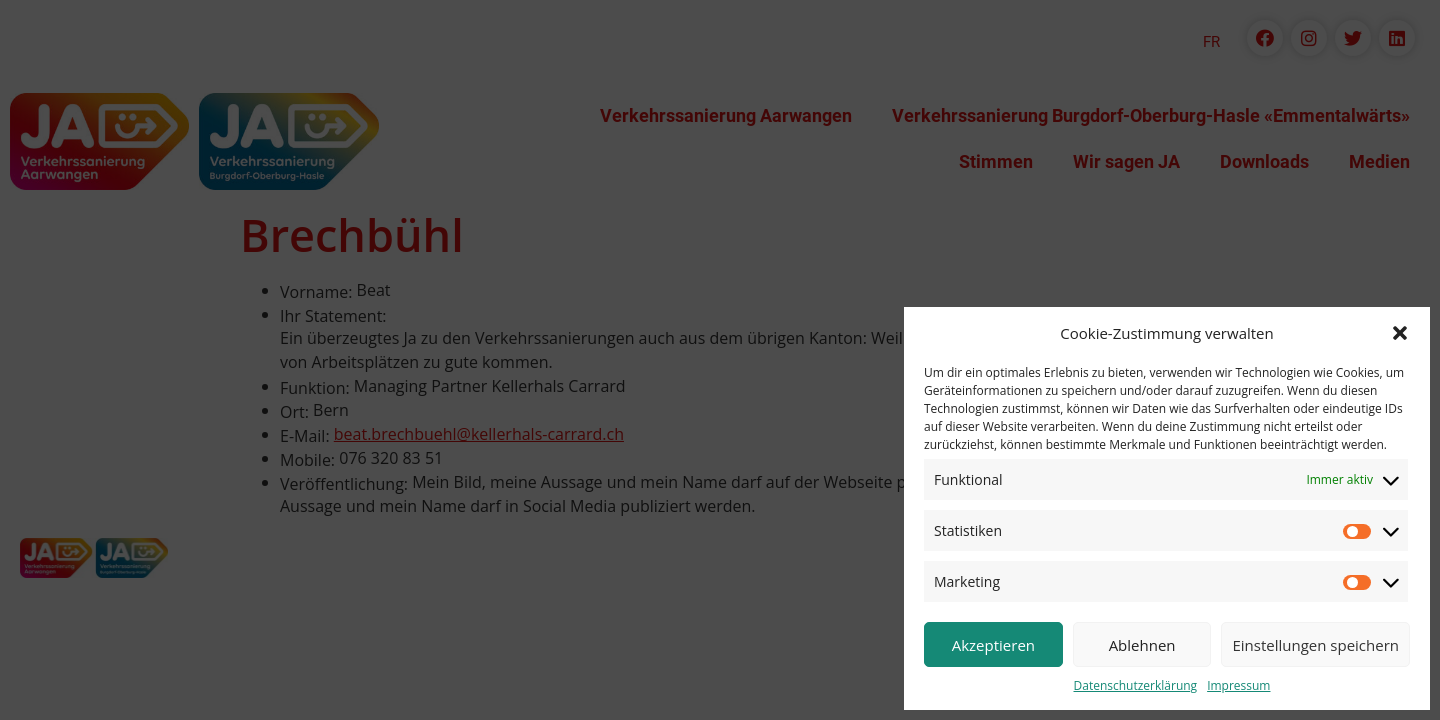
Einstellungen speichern (1315, 645)
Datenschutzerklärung (1136, 685)
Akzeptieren (993, 645)
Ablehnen (1142, 645)
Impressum (1238, 685)
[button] (1400, 333)
